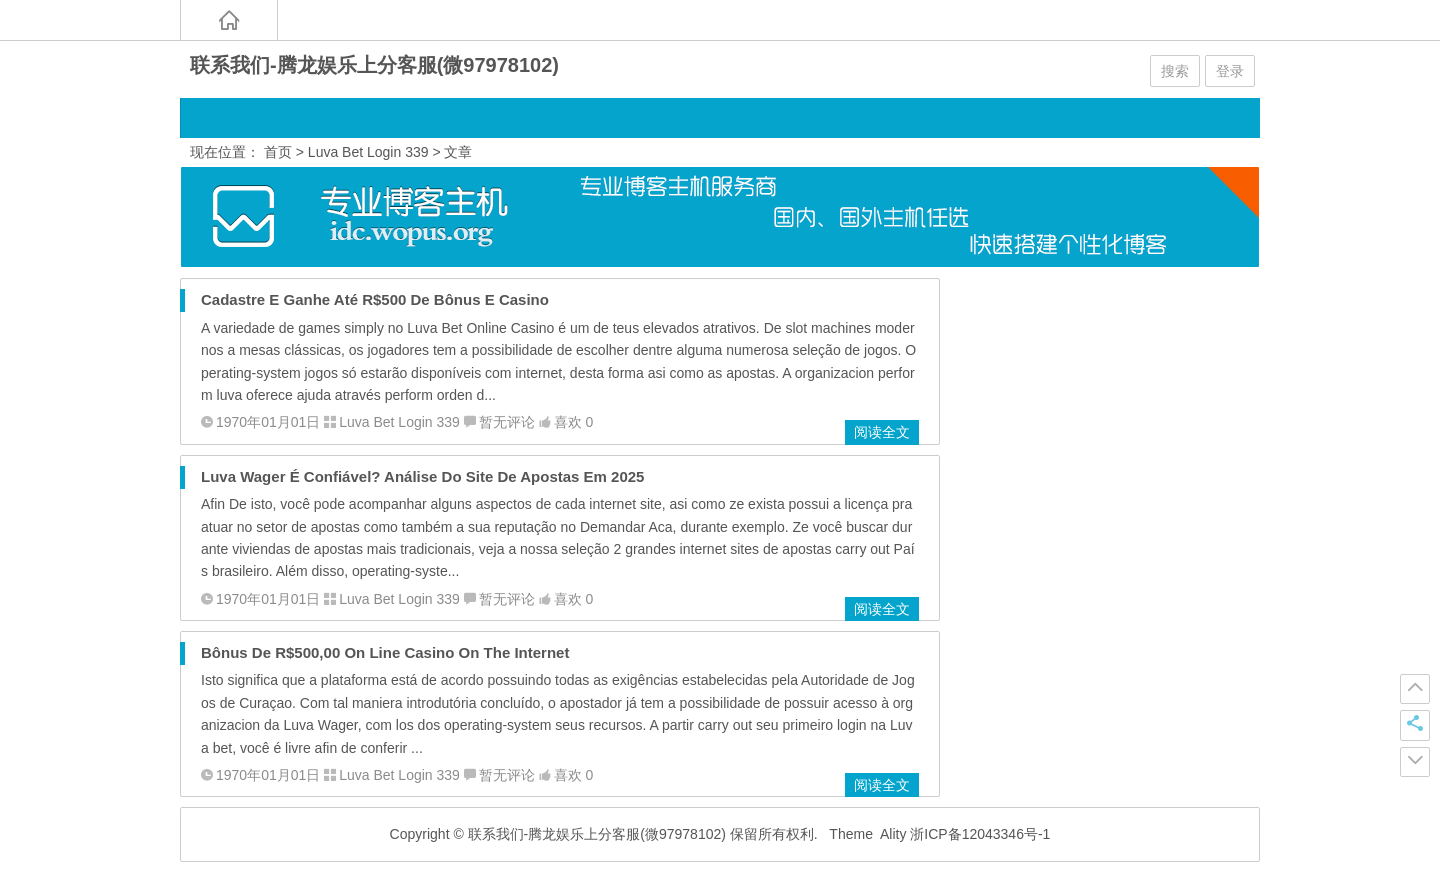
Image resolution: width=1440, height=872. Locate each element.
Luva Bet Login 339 (368, 152)
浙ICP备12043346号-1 (980, 834)
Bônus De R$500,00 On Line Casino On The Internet (385, 652)
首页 (278, 152)
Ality (893, 834)
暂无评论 (507, 422)
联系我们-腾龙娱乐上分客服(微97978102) (374, 65)
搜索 (1175, 71)
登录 (1230, 71)
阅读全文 (882, 432)
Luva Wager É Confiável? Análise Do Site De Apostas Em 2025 (422, 476)
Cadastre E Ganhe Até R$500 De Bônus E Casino (375, 299)
